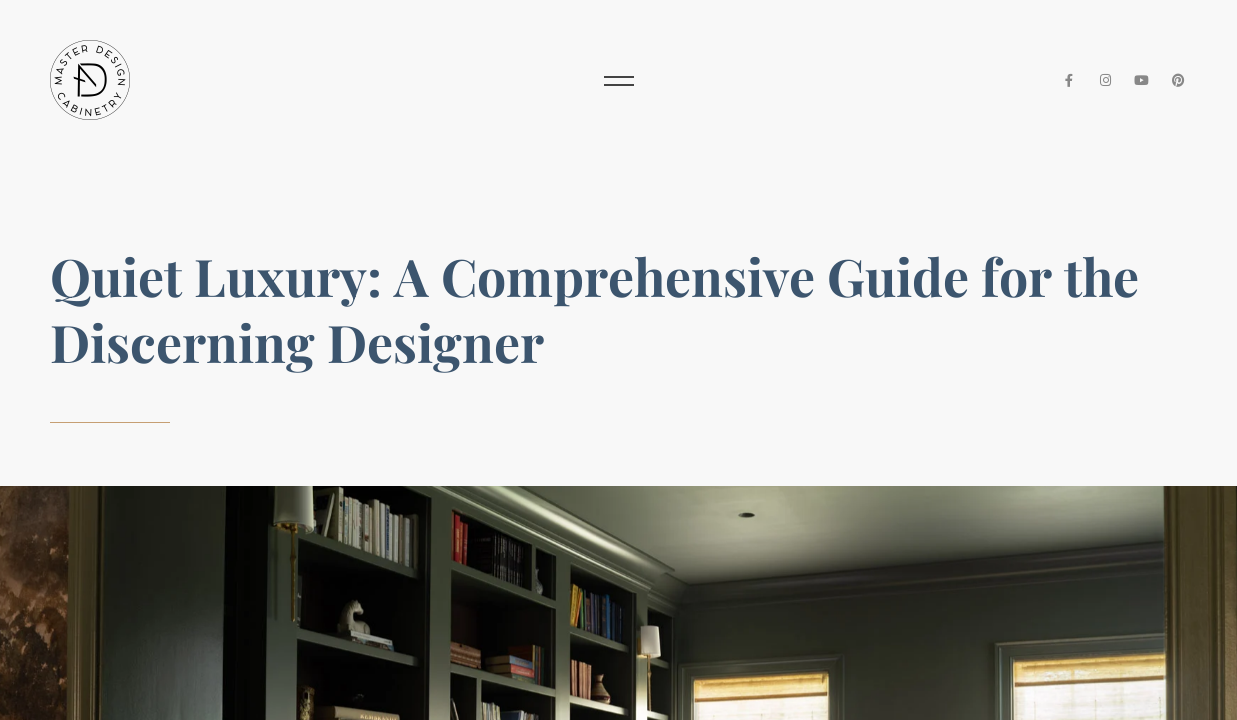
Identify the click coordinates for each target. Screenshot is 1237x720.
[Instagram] (1105, 80)
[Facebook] (1068, 80)
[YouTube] (1142, 80)
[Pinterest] (1178, 80)
